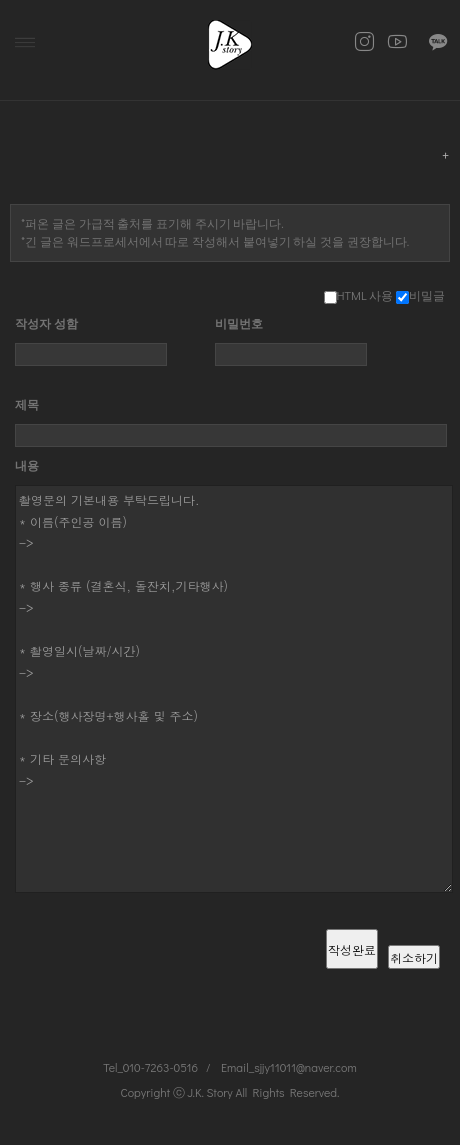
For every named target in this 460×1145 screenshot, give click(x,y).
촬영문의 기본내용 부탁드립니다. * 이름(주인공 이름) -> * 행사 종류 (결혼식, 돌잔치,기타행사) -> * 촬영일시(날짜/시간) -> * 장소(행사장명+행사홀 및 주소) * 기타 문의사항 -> (234, 689)
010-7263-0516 (160, 1067)
